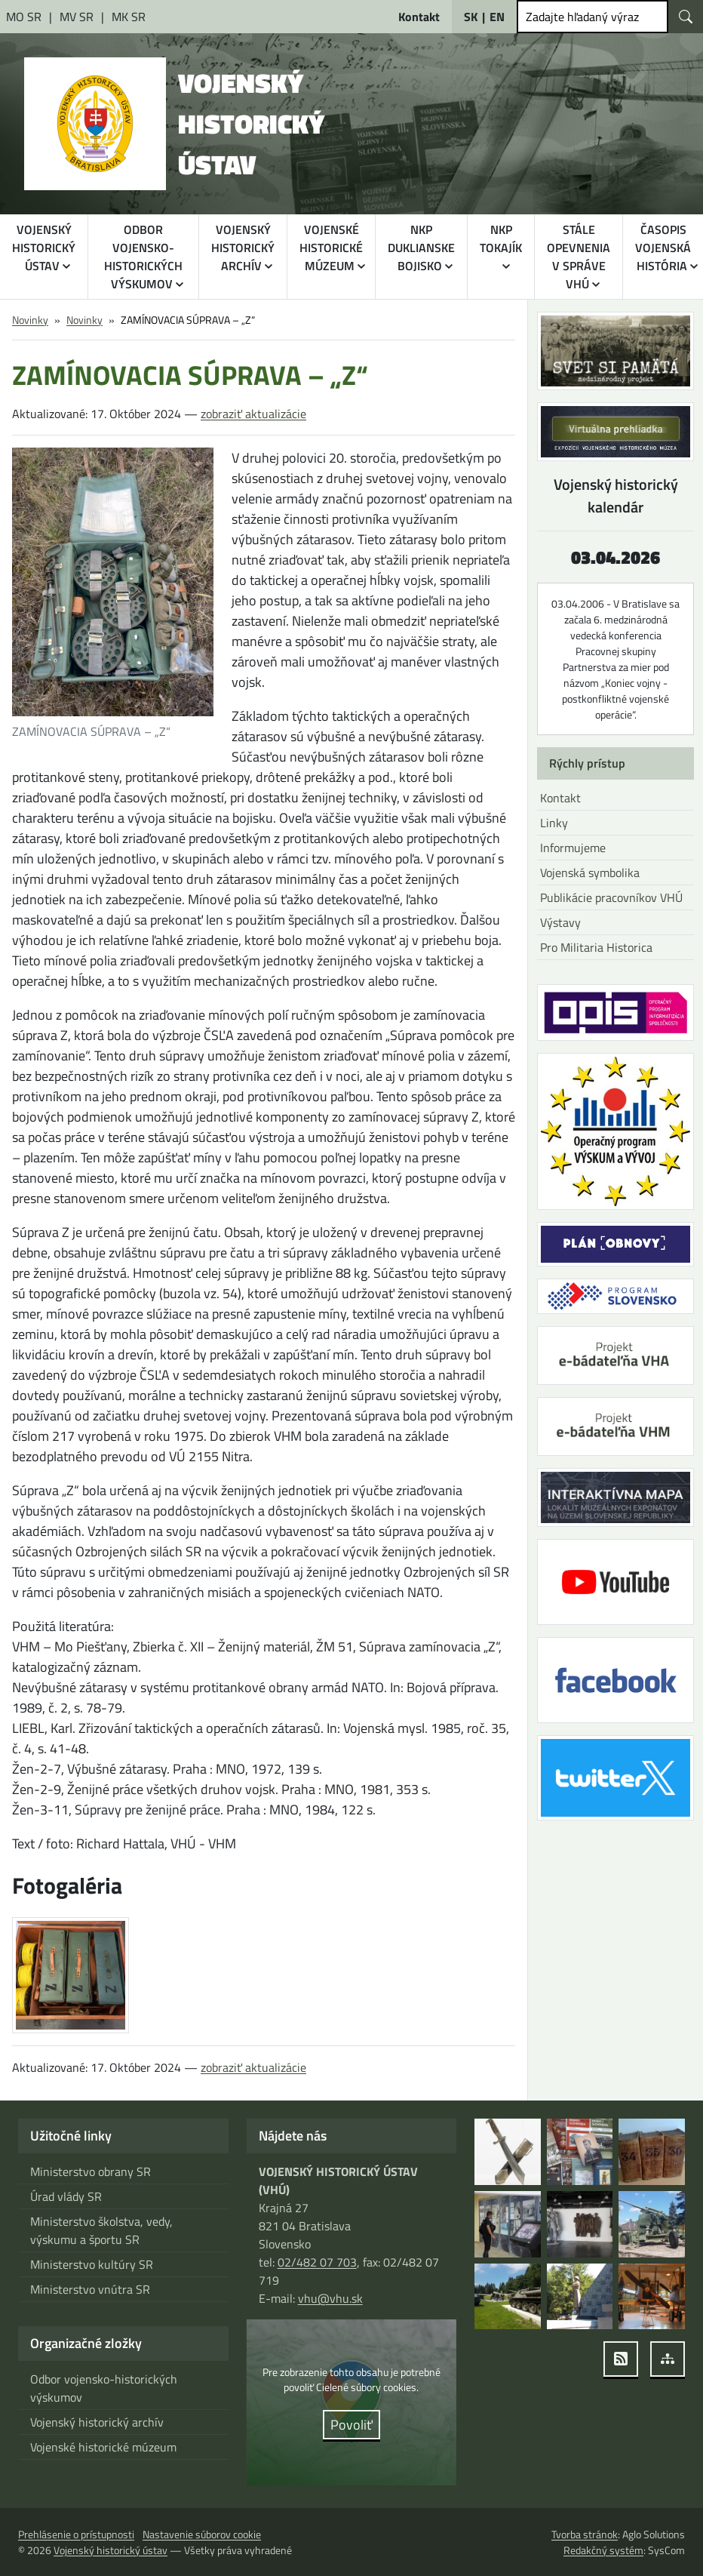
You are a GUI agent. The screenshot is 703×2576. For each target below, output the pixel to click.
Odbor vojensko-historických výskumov (102, 2388)
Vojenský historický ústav (109, 2550)
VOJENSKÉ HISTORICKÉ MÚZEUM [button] (333, 247)
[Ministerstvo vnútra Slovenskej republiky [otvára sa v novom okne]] (76, 17)
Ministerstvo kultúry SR (89, 2264)
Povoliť (351, 2424)
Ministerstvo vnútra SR (88, 2289)
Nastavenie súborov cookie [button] (202, 2534)
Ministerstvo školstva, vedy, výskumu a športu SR (100, 2230)
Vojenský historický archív (95, 2422)
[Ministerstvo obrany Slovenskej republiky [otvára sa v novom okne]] (25, 17)
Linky (553, 823)
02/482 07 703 (316, 2262)
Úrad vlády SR (65, 2196)
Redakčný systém (606, 2550)
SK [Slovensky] (470, 17)
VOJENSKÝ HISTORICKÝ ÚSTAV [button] (43, 247)
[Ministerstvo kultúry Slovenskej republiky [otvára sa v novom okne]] (126, 17)
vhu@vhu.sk (329, 2298)
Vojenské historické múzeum (102, 2447)
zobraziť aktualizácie (249, 414)
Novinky (30, 320)
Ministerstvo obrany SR (89, 2171)
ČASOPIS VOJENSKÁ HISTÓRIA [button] (664, 247)
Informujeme (573, 848)
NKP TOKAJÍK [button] (503, 238)
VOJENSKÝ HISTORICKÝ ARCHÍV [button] (246, 247)
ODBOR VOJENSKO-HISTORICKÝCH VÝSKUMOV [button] (144, 256)
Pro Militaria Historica (594, 947)
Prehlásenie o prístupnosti (76, 2534)
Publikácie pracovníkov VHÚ (610, 897)
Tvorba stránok (584, 2534)
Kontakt (560, 798)
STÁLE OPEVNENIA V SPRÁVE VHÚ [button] (580, 256)
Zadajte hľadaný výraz (581, 17)
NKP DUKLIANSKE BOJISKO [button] (423, 247)
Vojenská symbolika (590, 872)
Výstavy (560, 922)
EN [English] (497, 17)
